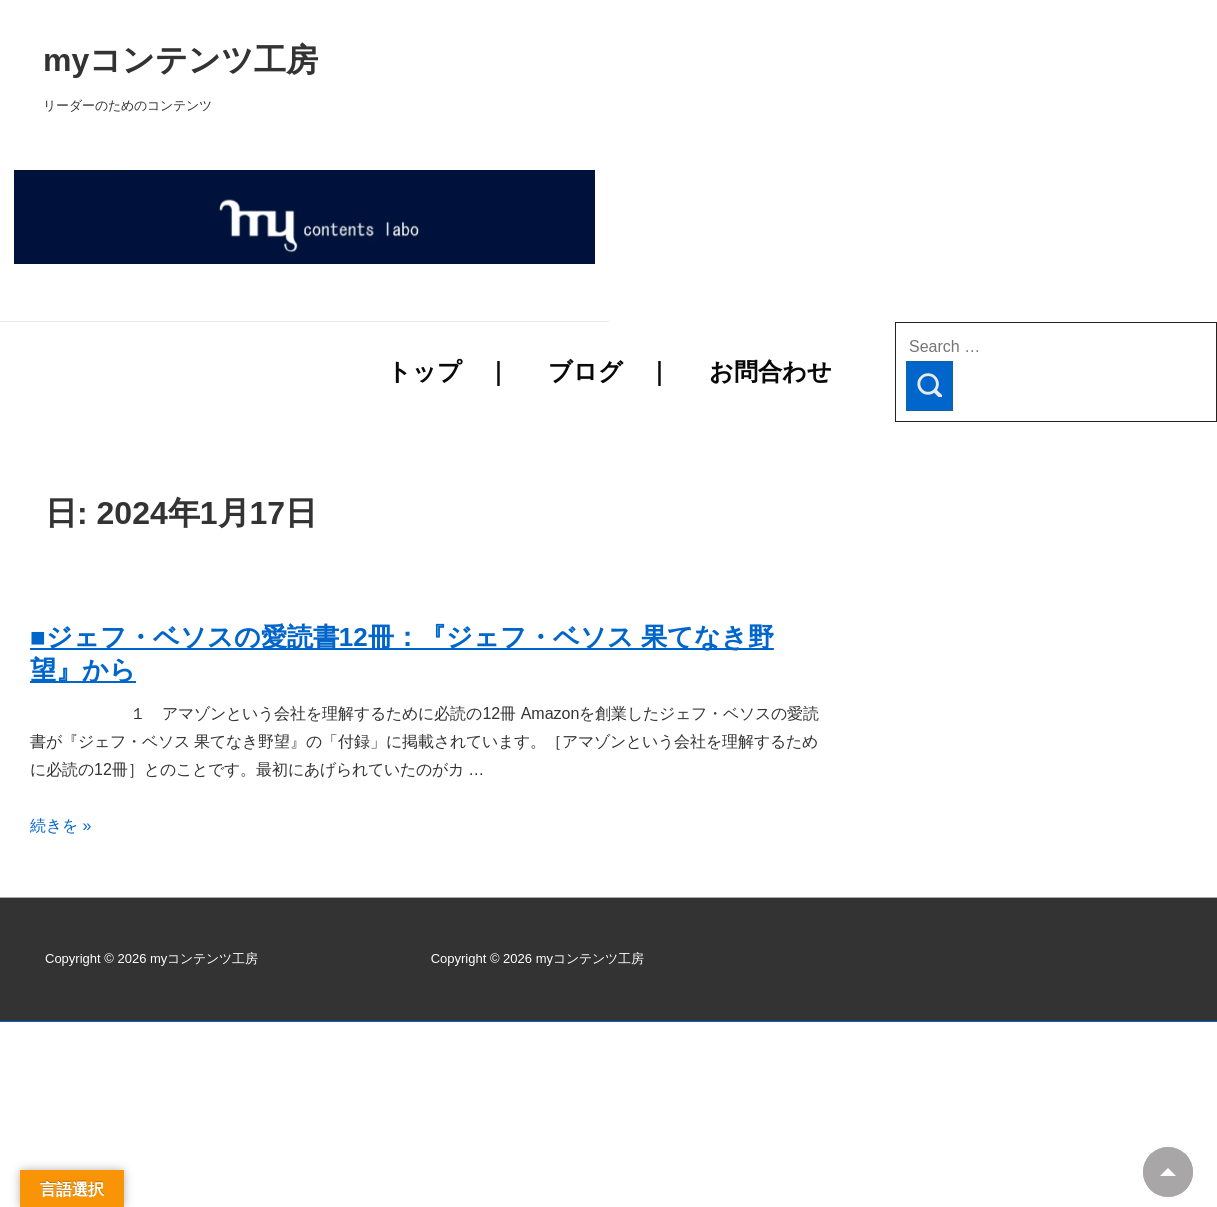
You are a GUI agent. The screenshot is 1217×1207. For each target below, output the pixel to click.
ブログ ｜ (609, 371)
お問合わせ (770, 371)
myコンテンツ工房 (436, 60)
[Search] (929, 386)
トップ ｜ (448, 371)
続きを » (60, 825)
